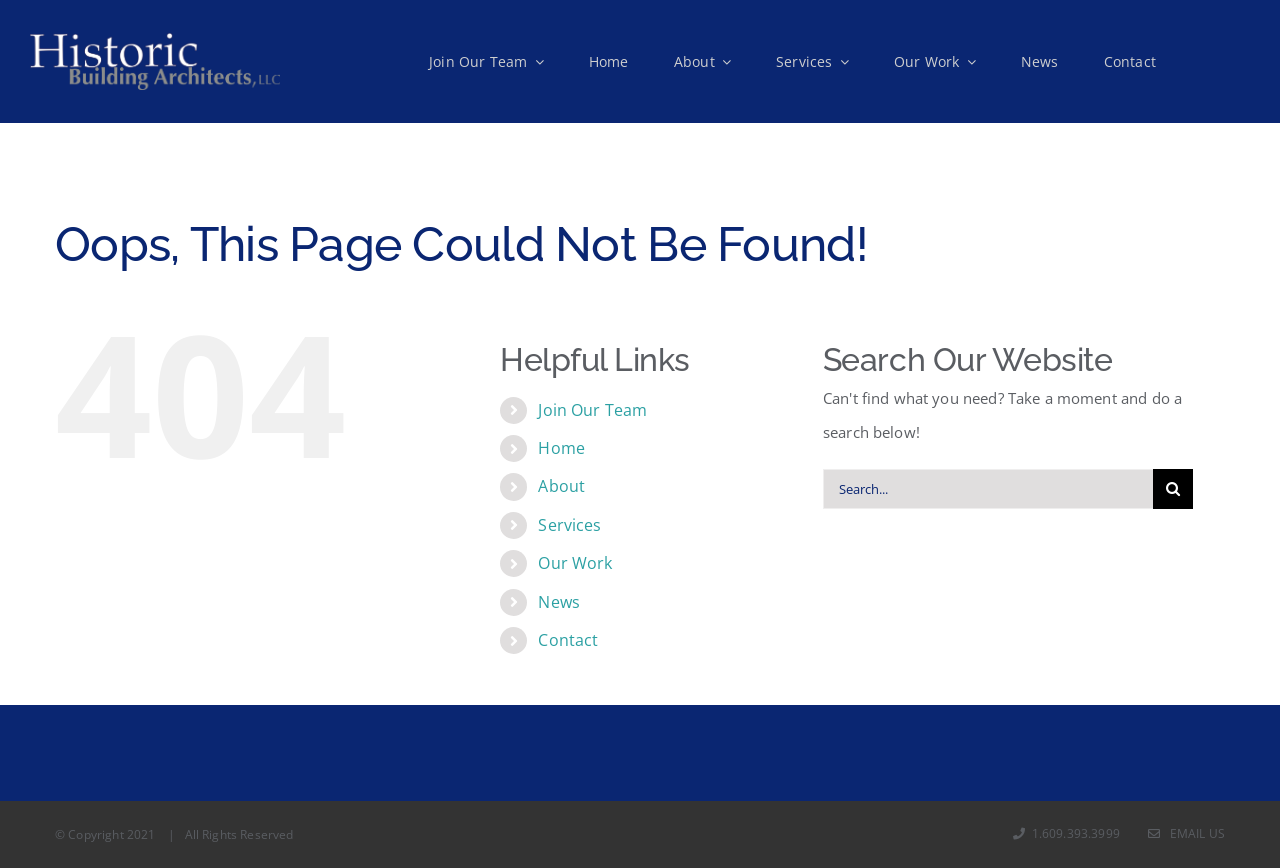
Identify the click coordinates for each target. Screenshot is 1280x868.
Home (561, 448)
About (561, 486)
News (559, 602)
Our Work (575, 563)
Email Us (1186, 833)
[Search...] (988, 489)
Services (569, 525)
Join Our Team (592, 410)
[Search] (1173, 489)
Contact (568, 640)
